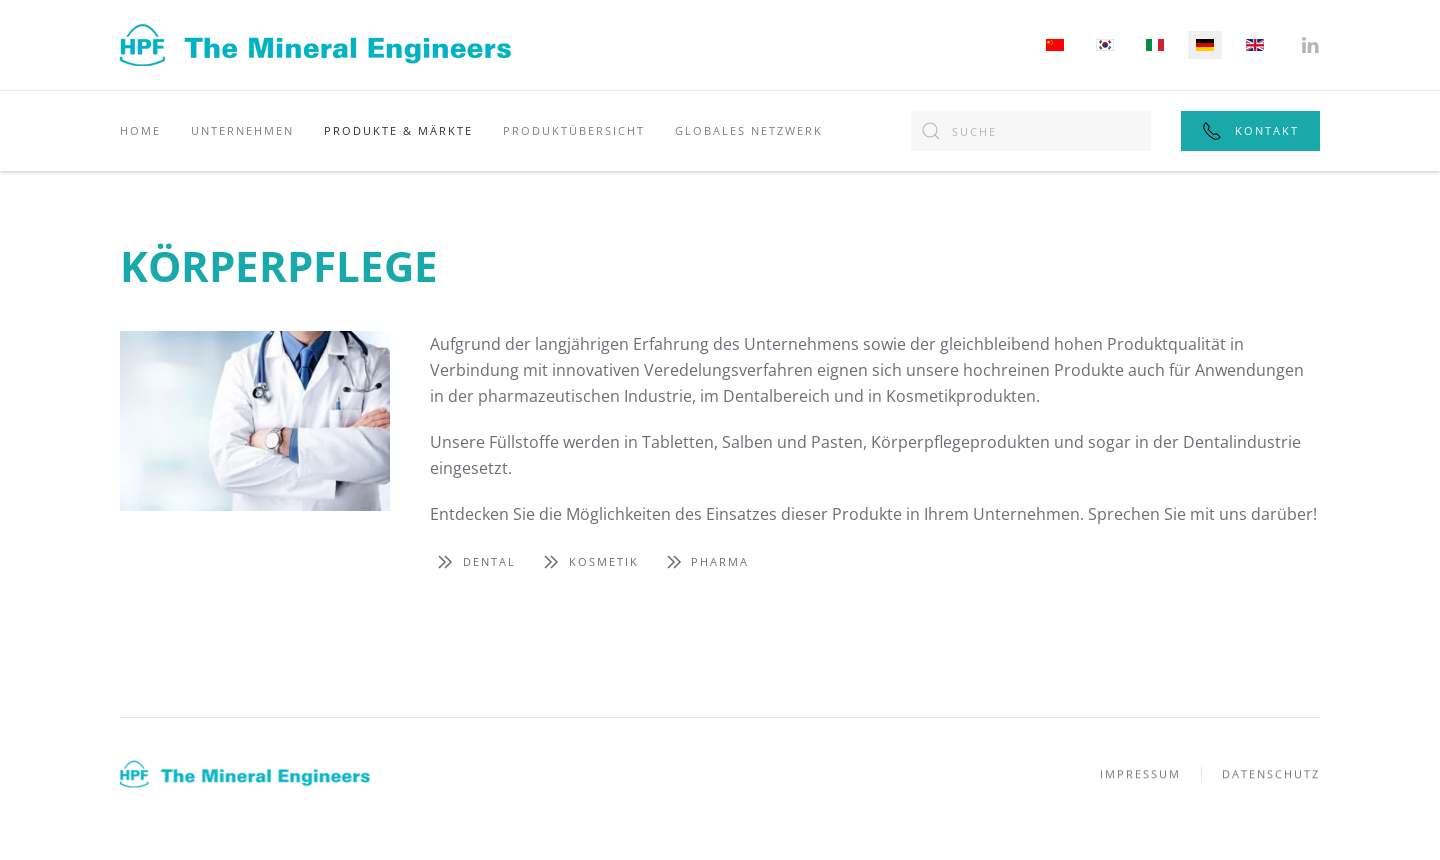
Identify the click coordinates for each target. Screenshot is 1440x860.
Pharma (704, 562)
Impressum (1140, 775)
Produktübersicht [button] (574, 130)
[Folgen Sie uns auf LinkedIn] (1310, 43)
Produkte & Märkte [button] (398, 130)
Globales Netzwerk (749, 130)
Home (140, 130)
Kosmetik (587, 562)
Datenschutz (1271, 775)
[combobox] (1031, 131)
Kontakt (1250, 131)
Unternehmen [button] (242, 130)
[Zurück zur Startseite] (315, 45)
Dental (473, 562)
